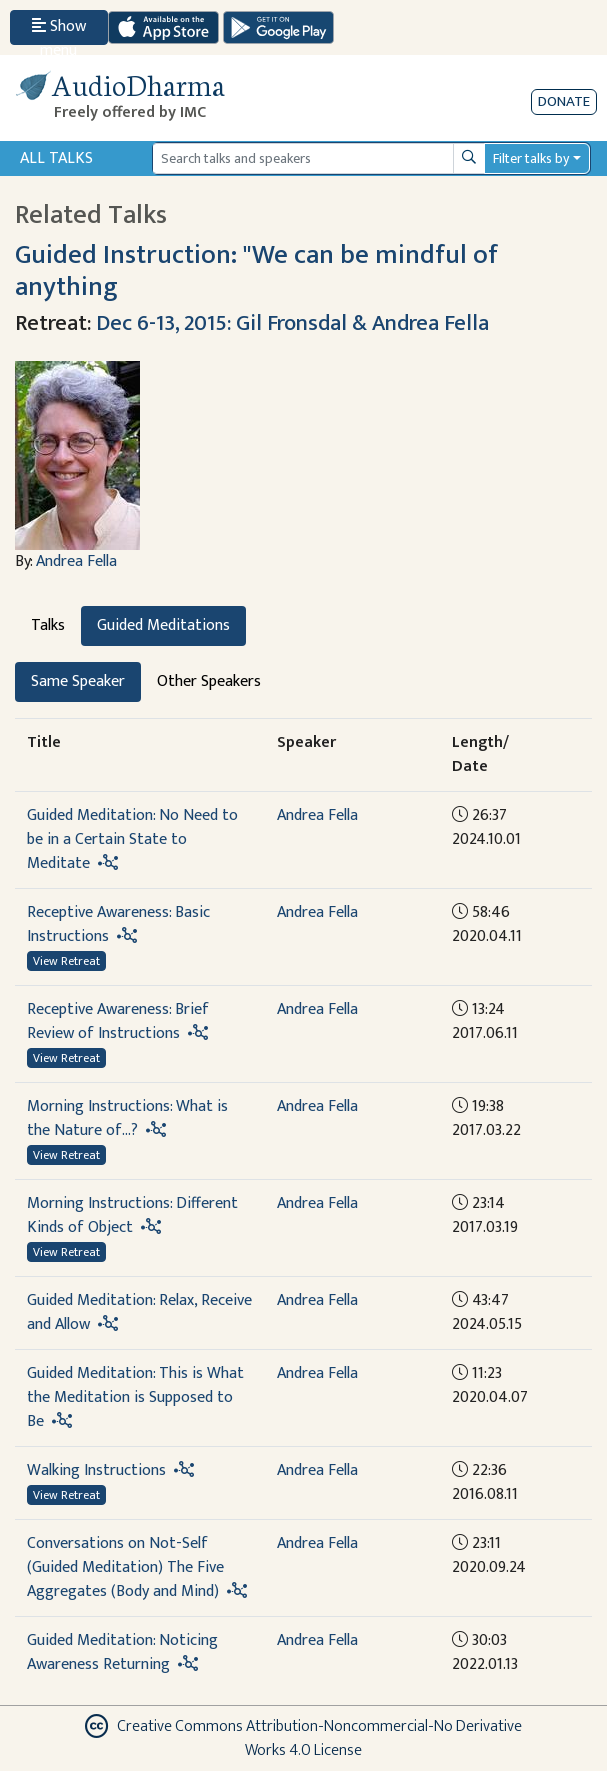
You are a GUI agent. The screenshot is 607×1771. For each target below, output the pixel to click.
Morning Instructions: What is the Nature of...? (127, 1118)
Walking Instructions (96, 1470)
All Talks (56, 158)
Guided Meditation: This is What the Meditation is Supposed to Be (135, 1397)
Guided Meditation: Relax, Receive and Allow (139, 1312)
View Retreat (66, 961)
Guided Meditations (163, 625)
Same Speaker (78, 681)
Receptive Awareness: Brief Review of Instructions (118, 1021)
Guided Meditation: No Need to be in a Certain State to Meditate (132, 839)
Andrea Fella (76, 561)
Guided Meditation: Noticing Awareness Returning (122, 1652)
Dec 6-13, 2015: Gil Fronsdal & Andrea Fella (292, 323)
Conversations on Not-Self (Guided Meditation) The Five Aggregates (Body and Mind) (125, 1567)
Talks (48, 625)
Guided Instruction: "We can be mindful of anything (256, 271)
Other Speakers (209, 681)
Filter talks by (531, 158)
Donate (564, 101)
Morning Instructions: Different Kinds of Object (132, 1215)
